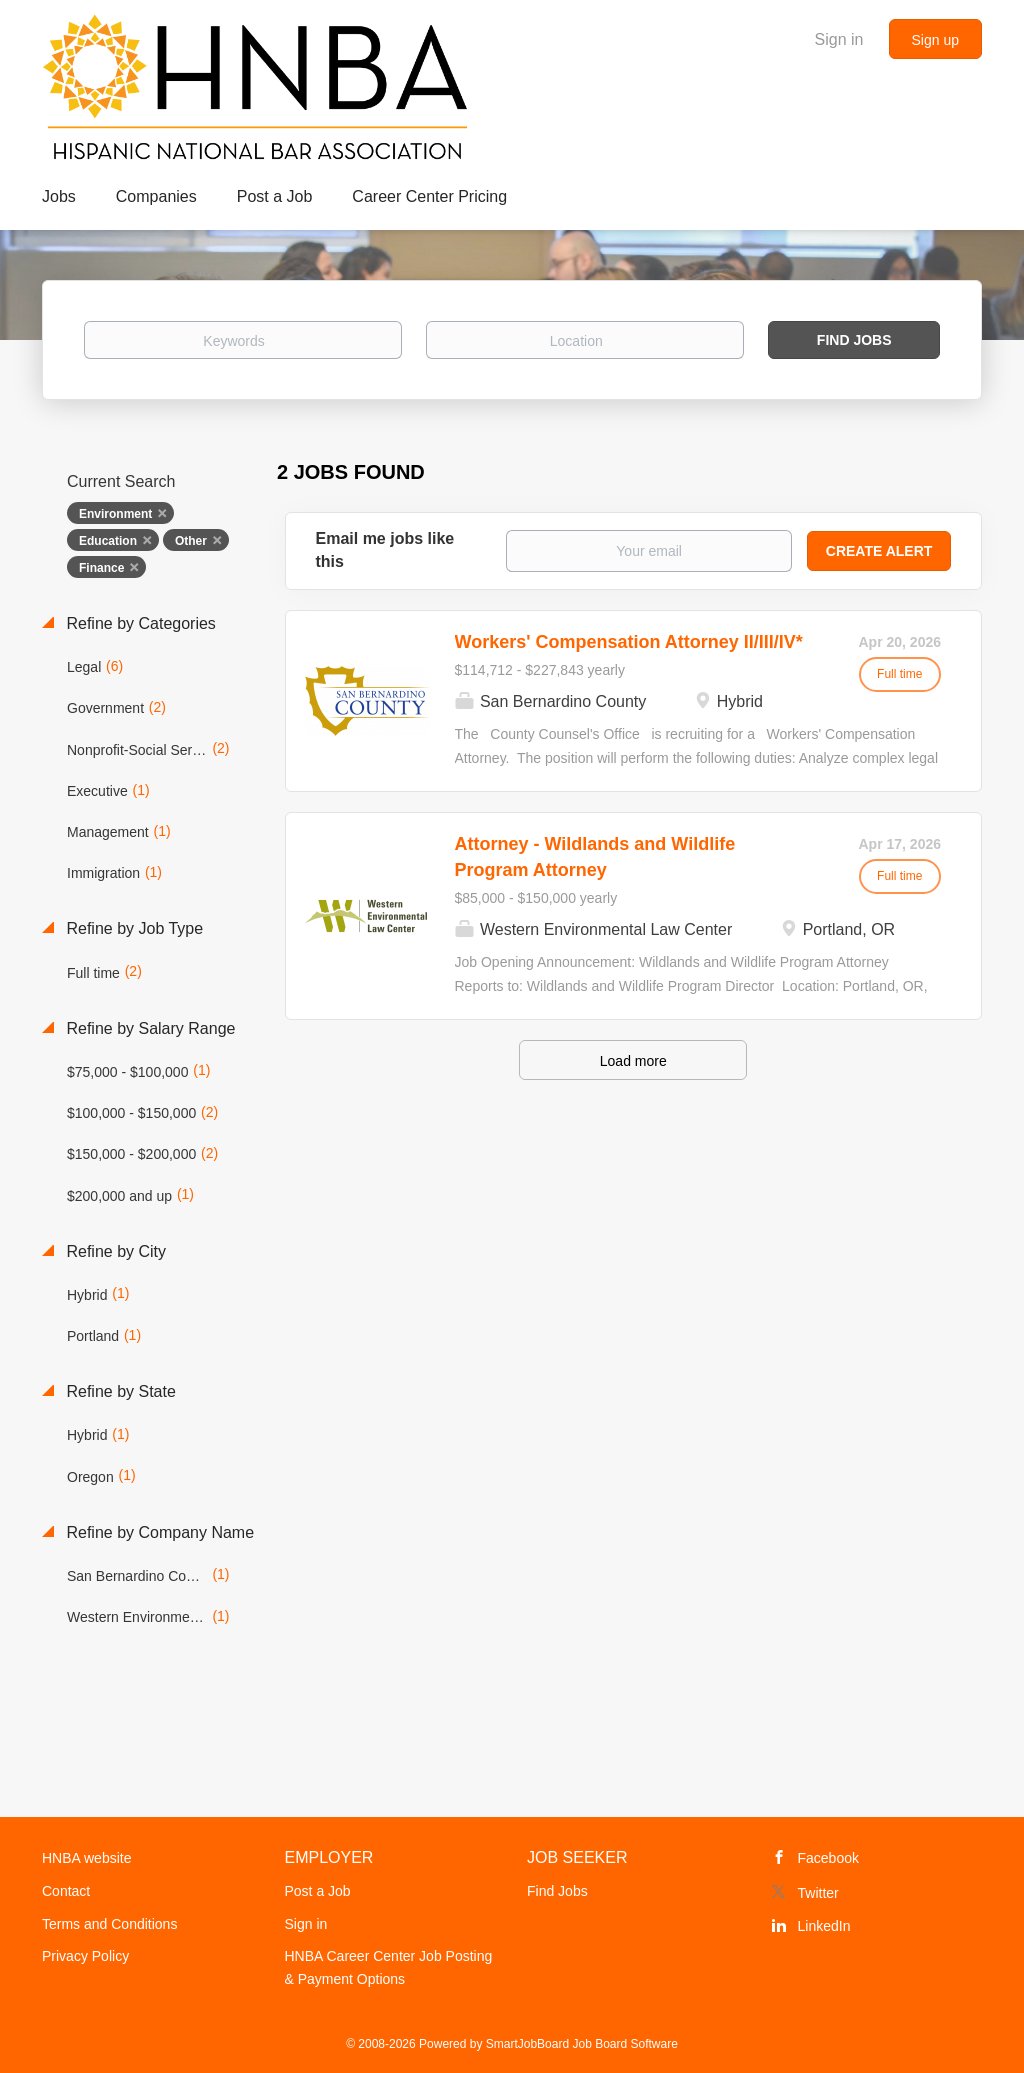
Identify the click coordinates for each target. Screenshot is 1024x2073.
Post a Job (318, 1891)
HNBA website (86, 1858)
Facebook (828, 1858)
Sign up (935, 40)
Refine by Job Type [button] (132, 928)
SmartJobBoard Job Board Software (582, 2044)
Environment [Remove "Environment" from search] (115, 514)
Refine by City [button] (114, 1251)
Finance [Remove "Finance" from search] (101, 568)
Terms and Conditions (109, 1924)
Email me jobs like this (385, 550)
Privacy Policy (85, 1956)
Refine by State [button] (119, 1391)
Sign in (839, 39)
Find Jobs (854, 340)
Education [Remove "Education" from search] (108, 541)
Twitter (818, 1893)
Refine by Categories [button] (139, 623)
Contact (66, 1891)
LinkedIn (824, 1926)
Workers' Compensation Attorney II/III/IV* (629, 642)
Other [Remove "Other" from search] (191, 541)
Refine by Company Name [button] (158, 1532)
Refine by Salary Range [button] (148, 1028)
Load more (633, 1061)
